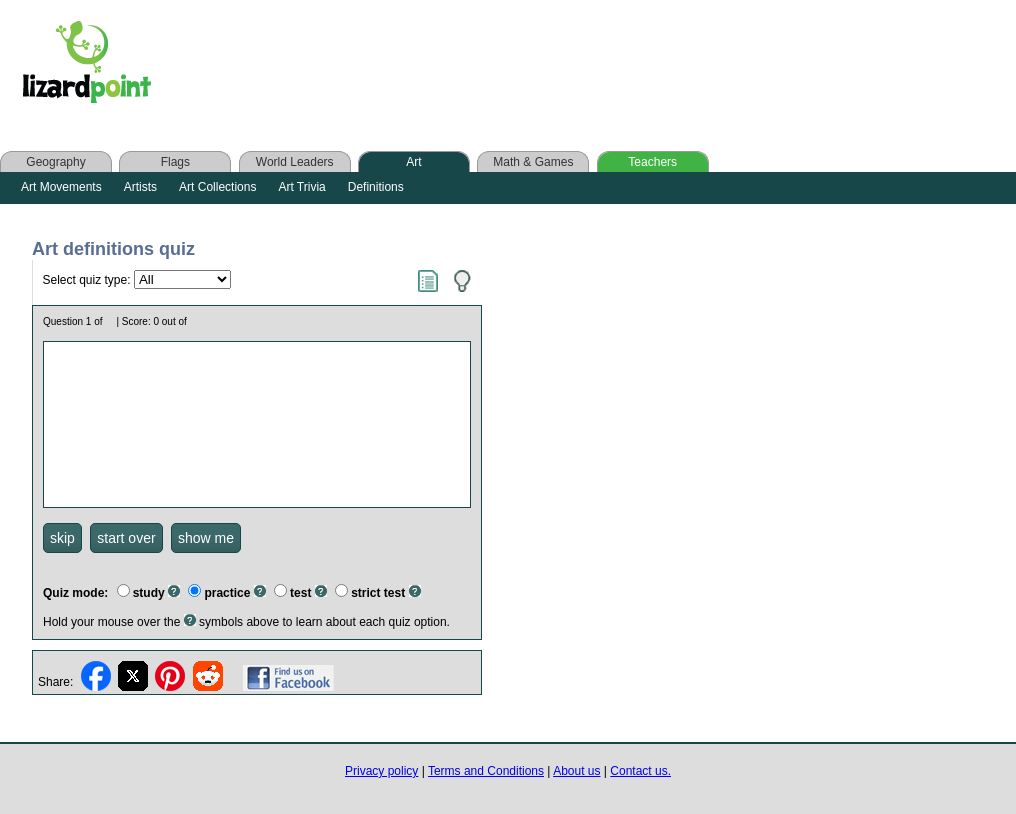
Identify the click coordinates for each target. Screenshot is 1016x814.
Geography (55, 162)
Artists (140, 187)
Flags (175, 162)
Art (413, 162)
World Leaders (295, 162)
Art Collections (217, 187)
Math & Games (533, 162)
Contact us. (640, 771)
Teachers (652, 162)
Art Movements (61, 187)
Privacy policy (381, 771)
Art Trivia (301, 187)
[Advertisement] (568, 67)
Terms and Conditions (486, 771)
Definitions (376, 187)
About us (576, 771)
